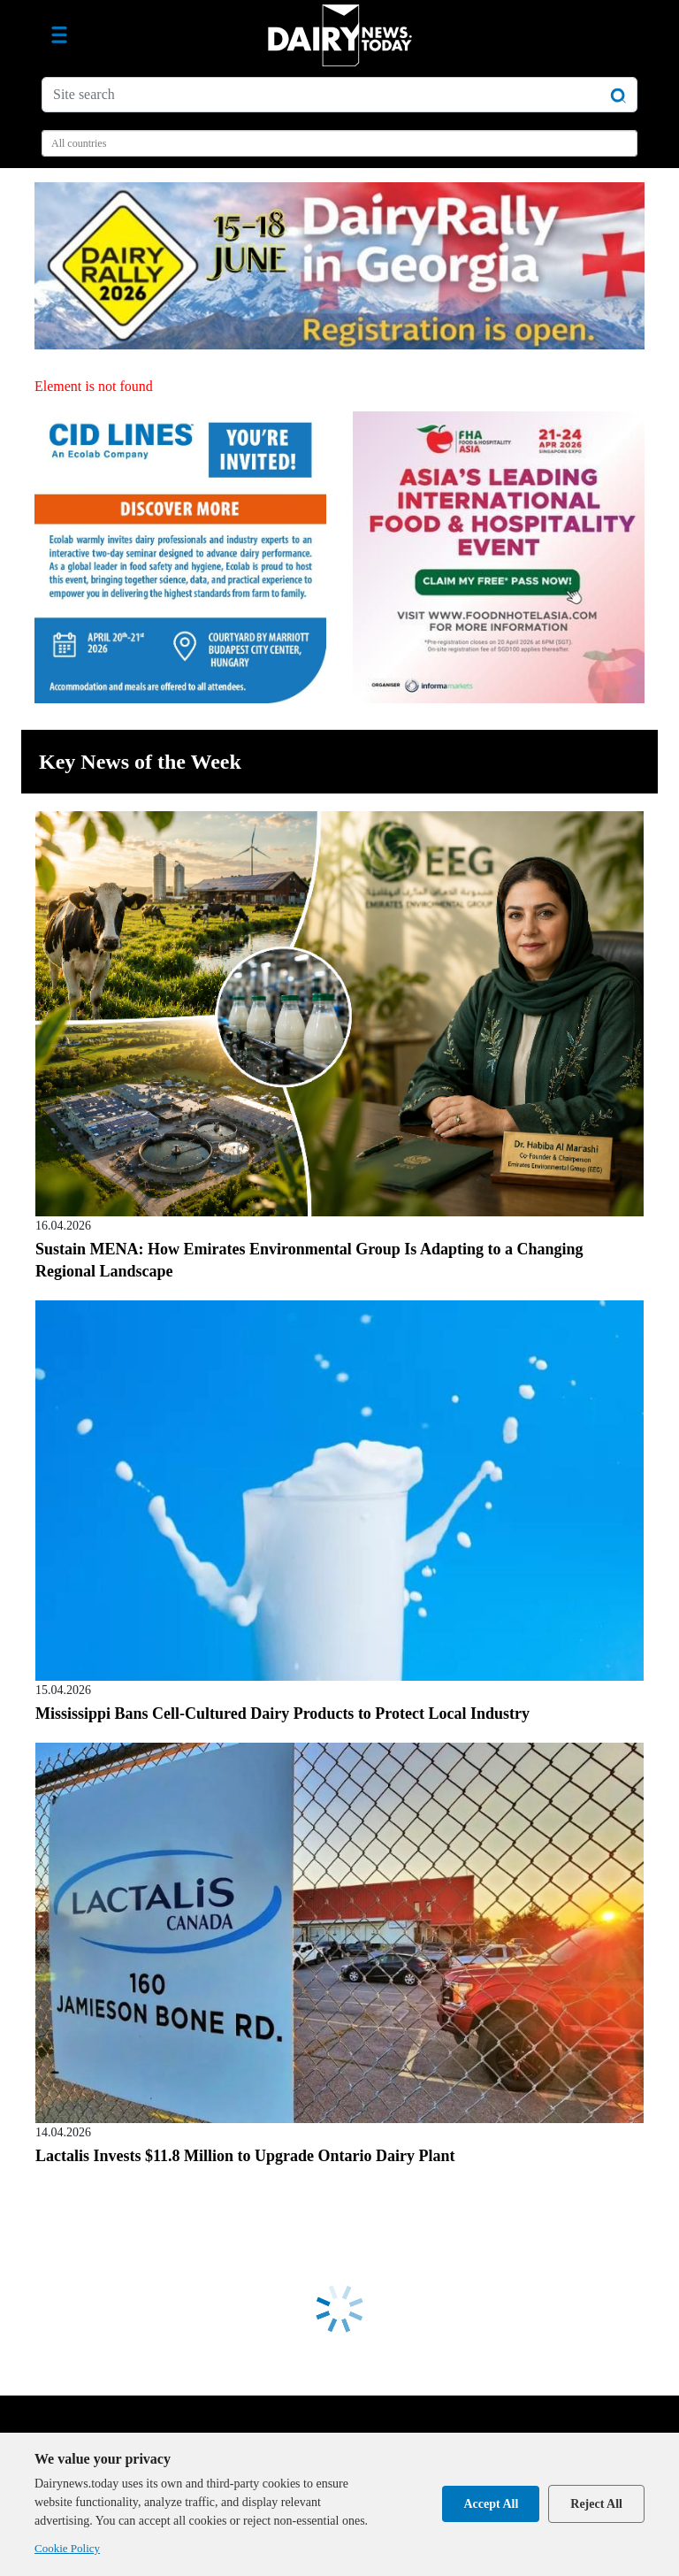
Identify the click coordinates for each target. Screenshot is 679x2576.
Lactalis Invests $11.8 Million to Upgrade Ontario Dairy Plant (245, 2156)
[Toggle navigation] (59, 35)
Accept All (490, 2504)
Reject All (596, 2504)
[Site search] (339, 94)
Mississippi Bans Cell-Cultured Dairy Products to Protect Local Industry (282, 1713)
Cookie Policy (67, 2548)
